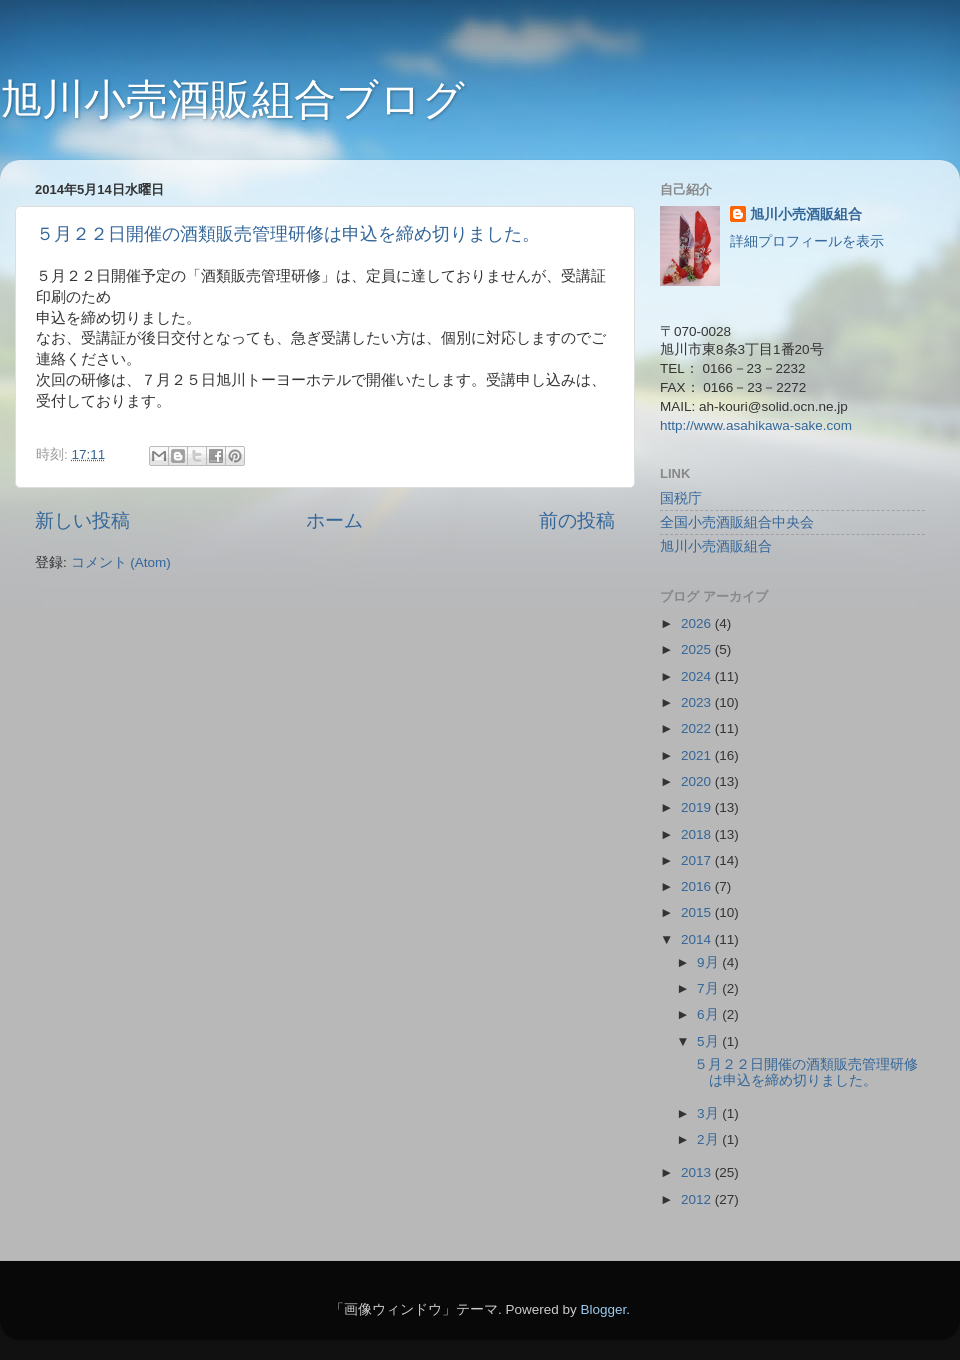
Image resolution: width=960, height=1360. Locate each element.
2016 (698, 886)
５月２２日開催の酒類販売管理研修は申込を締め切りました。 (288, 234)
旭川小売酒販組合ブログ (232, 99)
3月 (709, 1113)
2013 (698, 1172)
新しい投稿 (82, 520)
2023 (698, 702)
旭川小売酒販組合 (806, 214)
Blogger (603, 1309)
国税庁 (681, 498)
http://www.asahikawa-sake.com (756, 425)
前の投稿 (577, 520)
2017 (698, 860)
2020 (698, 781)
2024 (698, 676)
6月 (709, 1014)
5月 (709, 1041)
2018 (698, 834)
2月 (709, 1139)
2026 (698, 623)
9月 (709, 962)
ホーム (334, 520)
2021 (698, 755)
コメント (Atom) (121, 562)
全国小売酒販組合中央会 (737, 522)
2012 (698, 1199)
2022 (698, 728)
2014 (698, 939)
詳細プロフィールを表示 (807, 241)
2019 (698, 807)
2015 (698, 912)
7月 (709, 988)
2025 (698, 649)
